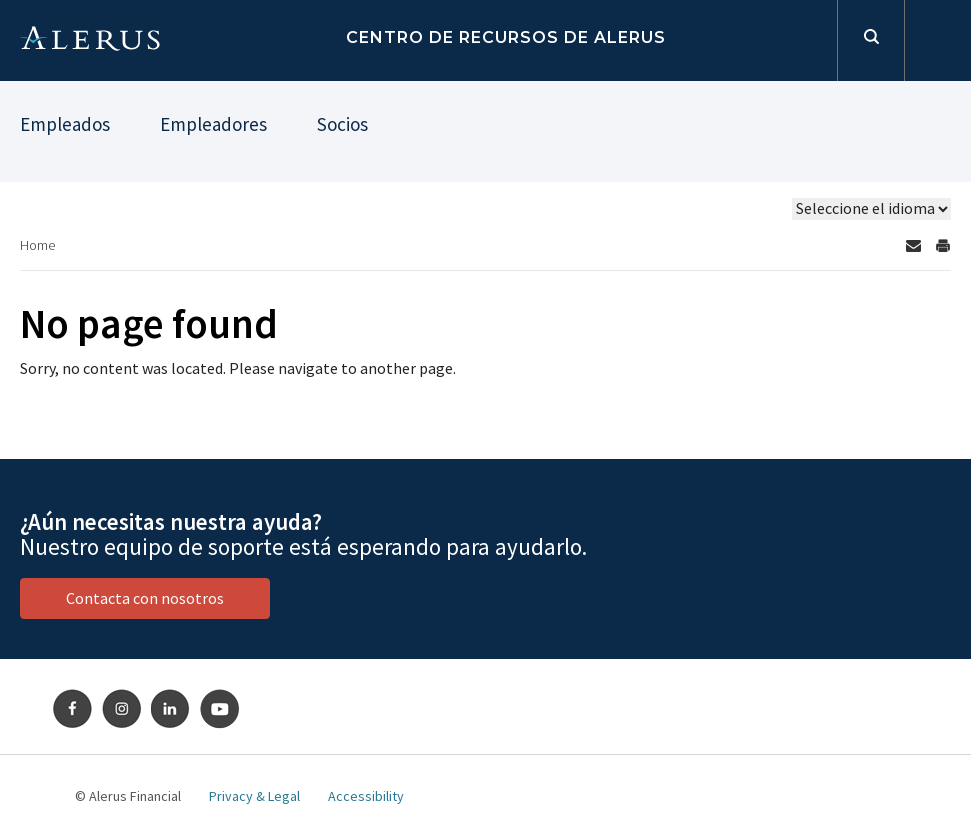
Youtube (220, 709)
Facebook (73, 709)
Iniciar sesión (937, 40)
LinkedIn (171, 709)
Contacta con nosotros (145, 598)
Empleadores (213, 124)
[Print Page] (943, 245)
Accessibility (366, 796)
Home (37, 245)
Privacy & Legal (254, 796)
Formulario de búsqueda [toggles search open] (870, 40)
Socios (342, 124)
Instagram (122, 709)
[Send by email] (913, 245)
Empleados (65, 124)
